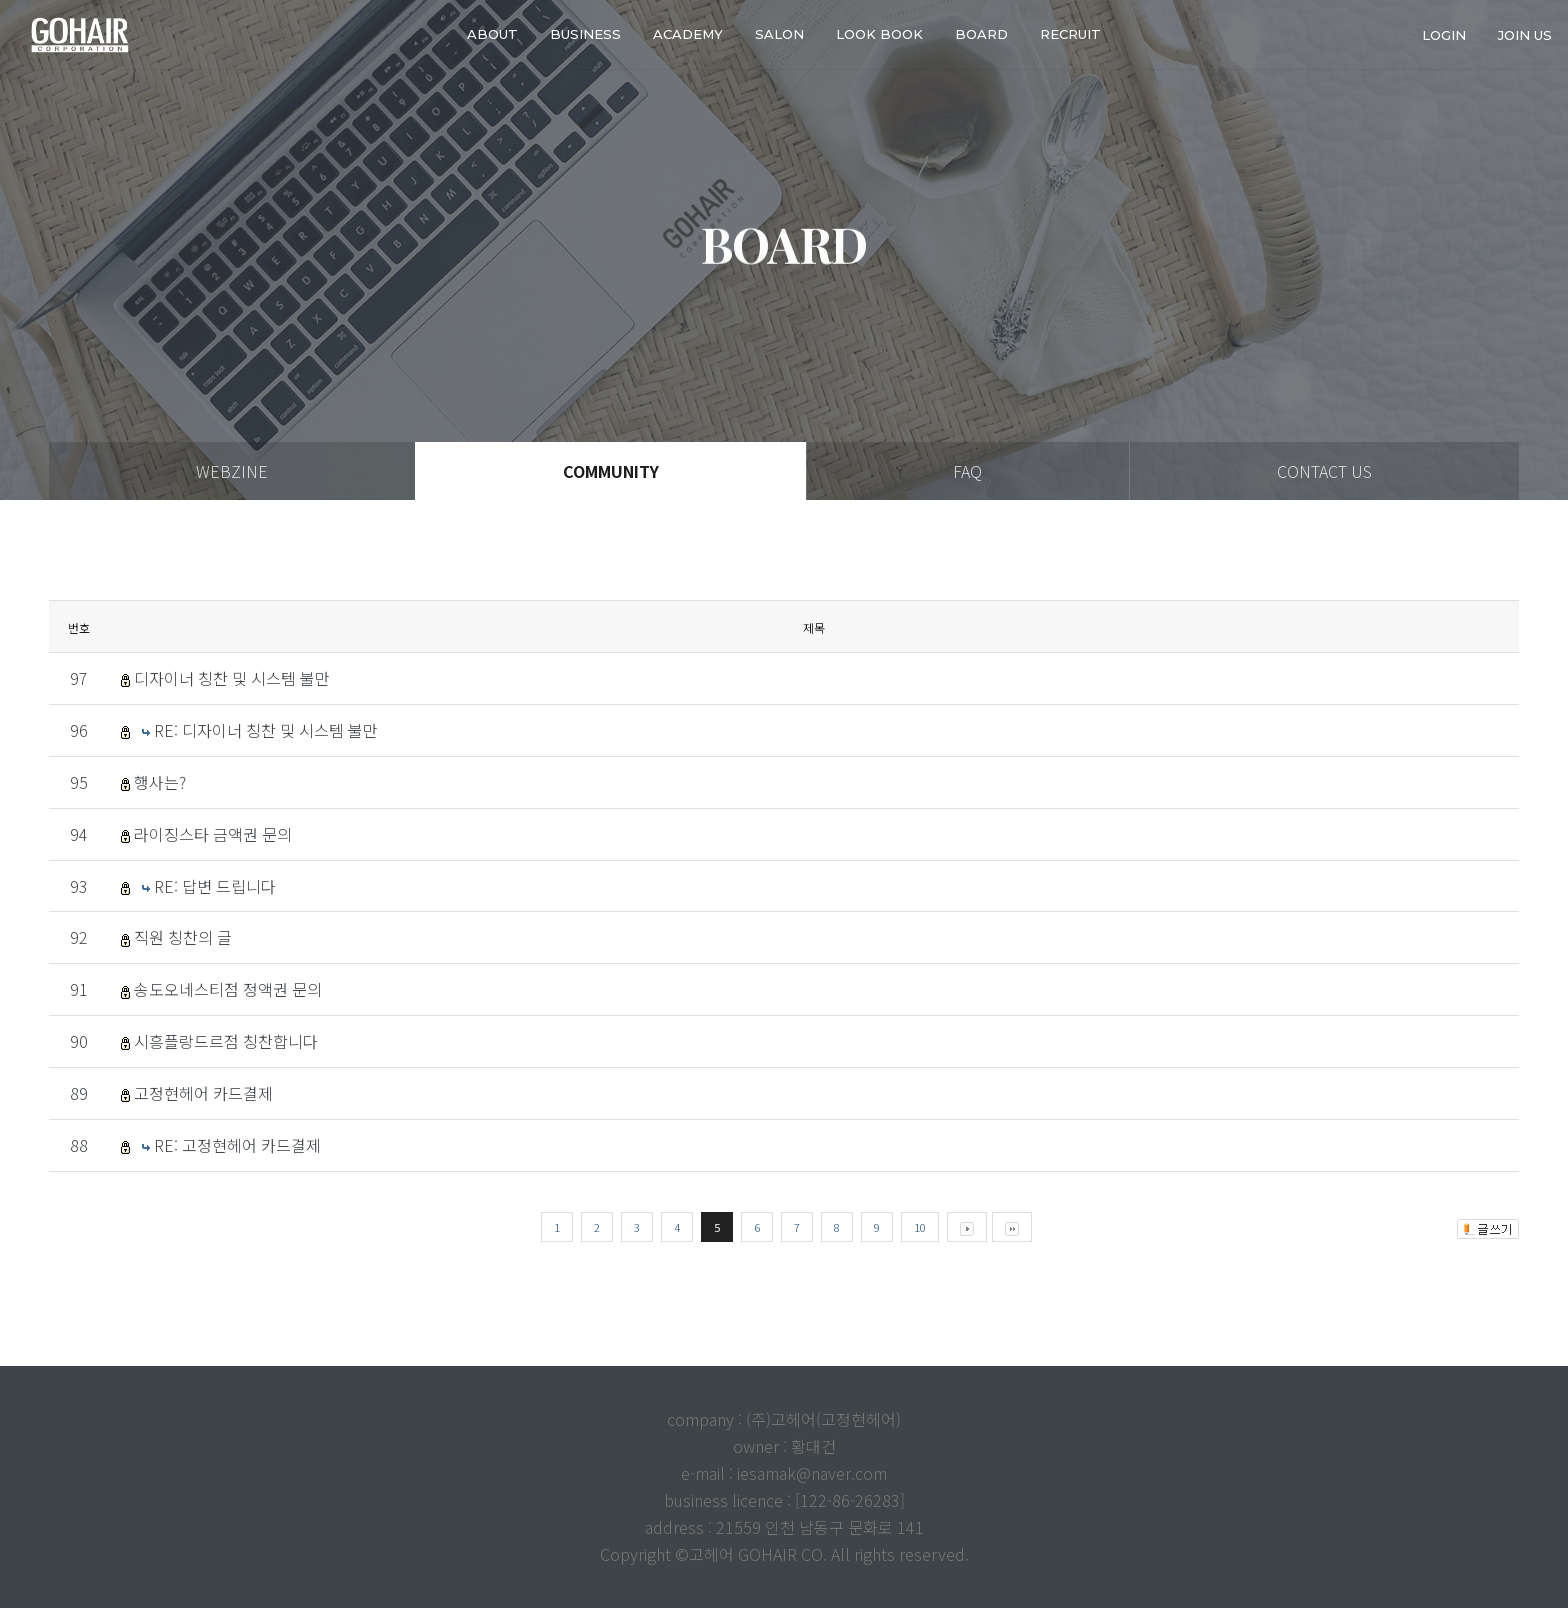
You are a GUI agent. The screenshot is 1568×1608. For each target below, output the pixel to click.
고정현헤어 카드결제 (203, 1093)
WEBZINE (232, 471)
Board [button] (981, 34)
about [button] (492, 34)
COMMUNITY (611, 471)
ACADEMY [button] (688, 34)
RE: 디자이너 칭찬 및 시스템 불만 (266, 730)
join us (1525, 34)
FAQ (967, 471)
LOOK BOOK (879, 34)
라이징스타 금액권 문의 (213, 834)
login (1444, 34)
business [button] (585, 34)
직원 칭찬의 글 (183, 937)
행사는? (160, 782)
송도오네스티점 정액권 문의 (228, 989)
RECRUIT (1070, 34)
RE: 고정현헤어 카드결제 (237, 1145)
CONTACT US (1324, 471)
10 (920, 1227)
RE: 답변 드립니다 (215, 886)
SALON (779, 34)
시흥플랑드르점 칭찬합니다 (226, 1041)
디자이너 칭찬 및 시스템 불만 (232, 678)
